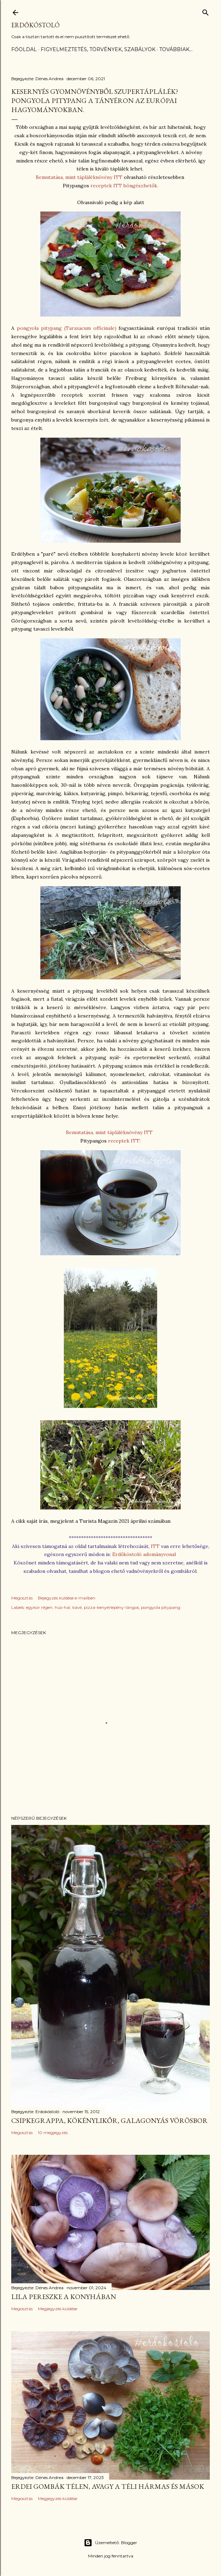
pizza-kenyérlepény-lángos (111, 1607)
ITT (156, 1546)
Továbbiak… (176, 49)
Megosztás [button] (22, 1598)
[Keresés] (205, 11)
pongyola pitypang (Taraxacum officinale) (66, 328)
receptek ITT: (124, 1141)
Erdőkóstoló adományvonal (144, 1554)
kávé (77, 1607)
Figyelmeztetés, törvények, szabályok (98, 49)
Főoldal (24, 49)
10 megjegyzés (53, 2132)
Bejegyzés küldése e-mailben (66, 1598)
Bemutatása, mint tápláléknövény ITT (79, 177)
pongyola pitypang (160, 1607)
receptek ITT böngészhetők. (124, 185)
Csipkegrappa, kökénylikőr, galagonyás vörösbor (109, 2120)
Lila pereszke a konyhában (63, 2296)
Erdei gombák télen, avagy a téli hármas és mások (107, 2486)
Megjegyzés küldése (57, 2308)
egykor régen (39, 1607)
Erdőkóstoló (35, 25)
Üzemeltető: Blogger (110, 2543)
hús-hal (62, 1607)
